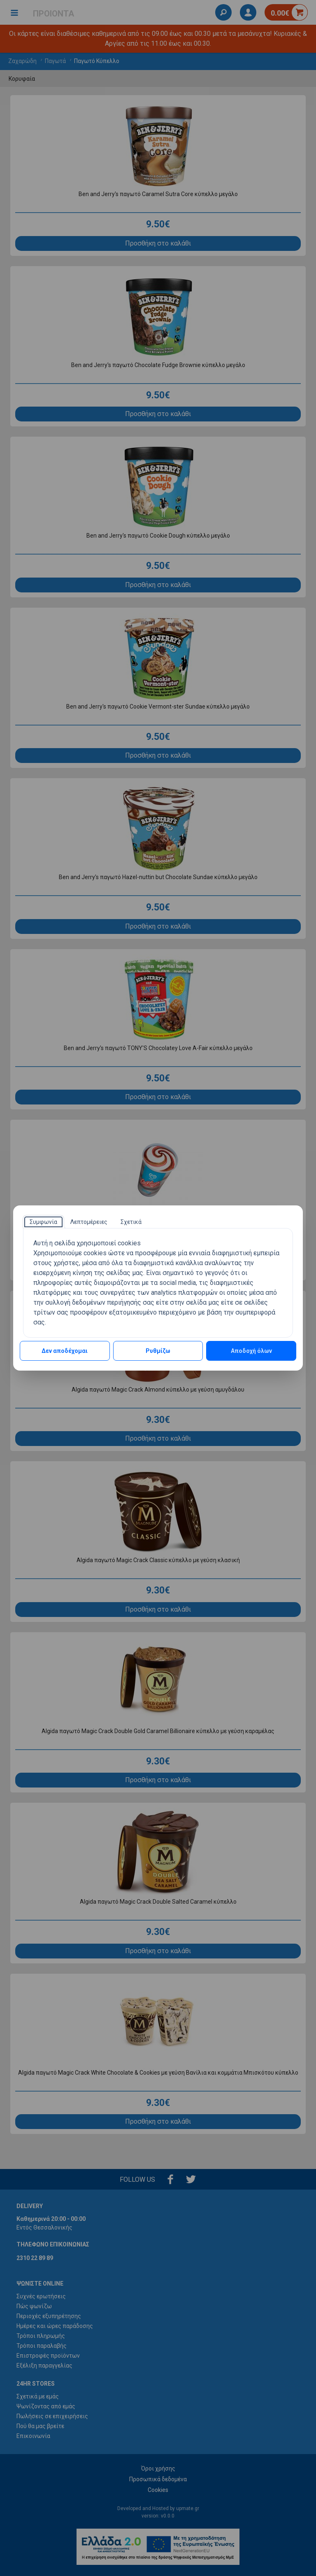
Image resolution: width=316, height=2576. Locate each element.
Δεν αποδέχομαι (65, 1351)
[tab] (43, 1221)
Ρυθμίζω (158, 1351)
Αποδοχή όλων (251, 1351)
